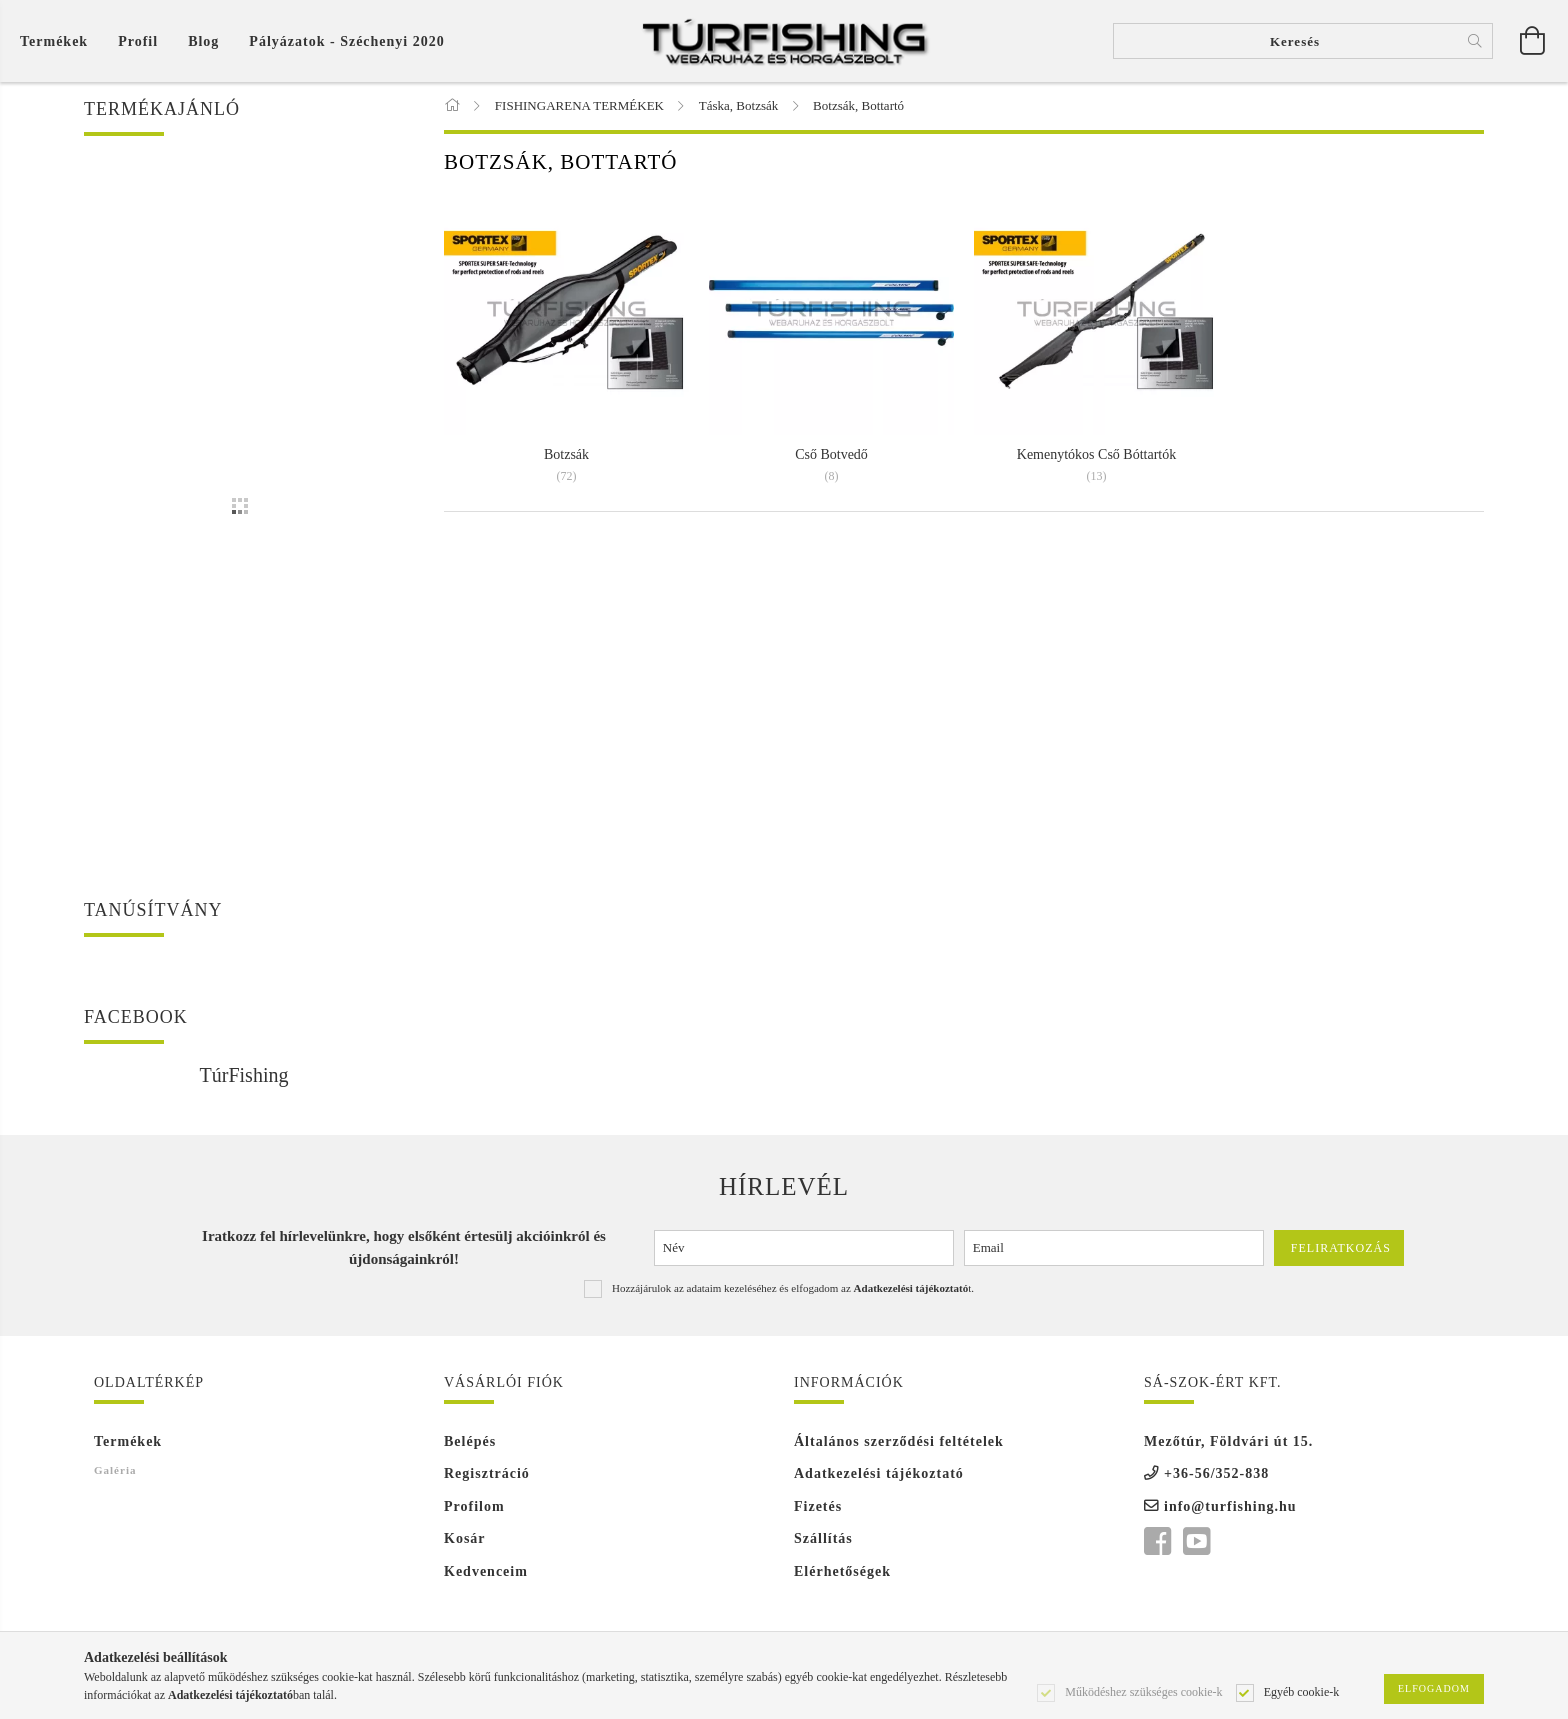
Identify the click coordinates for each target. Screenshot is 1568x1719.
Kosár (465, 1540)
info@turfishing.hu (1230, 1508)
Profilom (474, 1508)
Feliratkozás (1341, 1250)
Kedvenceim (486, 1573)
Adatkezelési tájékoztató (879, 1475)
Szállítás (823, 1540)
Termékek (128, 1443)
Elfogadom (1434, 1688)
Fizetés (818, 1508)
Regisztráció (487, 1475)
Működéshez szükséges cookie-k (1143, 1691)
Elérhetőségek (842, 1573)
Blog (203, 41)
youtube (1196, 1544)
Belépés (470, 1443)
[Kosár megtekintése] (59, 41)
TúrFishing (244, 1077)
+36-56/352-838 (1216, 1475)
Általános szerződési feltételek (899, 1443)
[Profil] (138, 41)
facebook (1157, 1544)
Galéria (115, 1472)
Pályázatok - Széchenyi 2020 (346, 41)
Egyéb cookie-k (1302, 1691)
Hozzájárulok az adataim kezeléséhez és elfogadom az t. (793, 1290)
